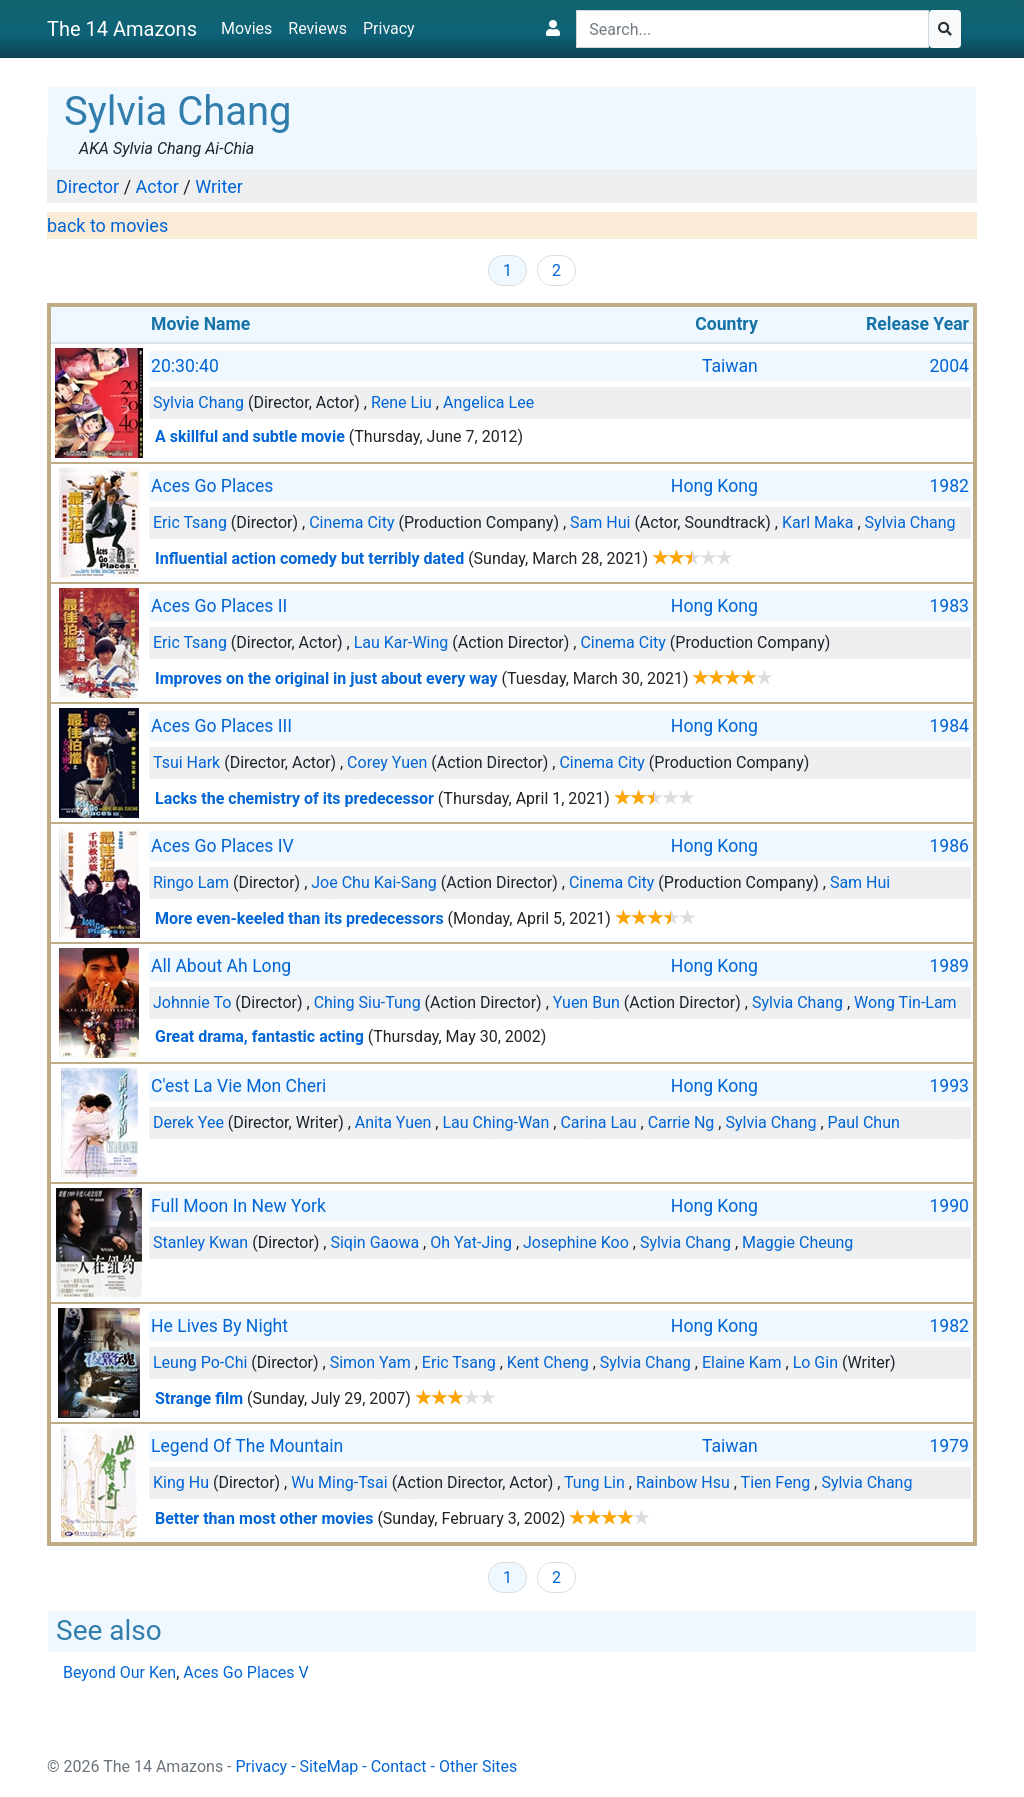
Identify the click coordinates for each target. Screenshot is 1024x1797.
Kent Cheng (548, 1362)
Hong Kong (714, 486)
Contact (399, 1766)
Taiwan (730, 366)
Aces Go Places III (221, 726)
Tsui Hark (186, 762)
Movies (246, 28)
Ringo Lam (191, 882)
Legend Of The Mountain (247, 1446)
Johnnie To (192, 1002)
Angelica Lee (488, 402)
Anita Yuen (393, 1122)
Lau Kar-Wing (401, 642)
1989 (949, 966)
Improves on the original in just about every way (326, 678)
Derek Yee (188, 1122)
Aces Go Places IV (222, 846)
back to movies (107, 225)
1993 (949, 1086)
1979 (949, 1446)
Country (726, 324)
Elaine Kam (742, 1362)
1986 (949, 846)
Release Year (917, 324)
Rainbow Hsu (683, 1482)
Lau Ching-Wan (495, 1122)
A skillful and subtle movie (250, 436)
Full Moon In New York (238, 1206)
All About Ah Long (221, 966)
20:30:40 (185, 366)
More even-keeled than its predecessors (299, 918)
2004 (949, 366)
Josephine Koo (576, 1242)
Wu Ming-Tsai (339, 1482)
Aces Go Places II (219, 606)
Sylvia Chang (198, 402)
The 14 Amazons (122, 29)
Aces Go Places (212, 486)
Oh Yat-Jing (471, 1242)
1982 (949, 486)
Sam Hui (600, 522)
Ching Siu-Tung (367, 1002)
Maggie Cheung (797, 1242)
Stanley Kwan (200, 1242)
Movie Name (200, 324)
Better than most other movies (264, 1518)
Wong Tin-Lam (905, 1002)
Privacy (389, 28)
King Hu (181, 1482)
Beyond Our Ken (119, 1672)
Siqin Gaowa (374, 1242)
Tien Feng (776, 1482)
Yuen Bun (586, 1002)
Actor (157, 186)
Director (87, 186)
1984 (949, 726)
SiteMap (329, 1766)
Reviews (317, 28)
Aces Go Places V (245, 1672)
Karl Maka (818, 522)
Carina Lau (598, 1122)
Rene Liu (401, 402)
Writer (219, 186)
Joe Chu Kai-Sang (374, 882)
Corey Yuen (387, 762)
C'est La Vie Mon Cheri (238, 1086)
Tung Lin (594, 1482)
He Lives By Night (219, 1326)
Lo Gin (815, 1362)
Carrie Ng (681, 1122)
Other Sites (478, 1766)
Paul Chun (864, 1122)
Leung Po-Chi (200, 1362)
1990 (949, 1206)
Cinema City (351, 522)
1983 (949, 606)
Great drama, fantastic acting (259, 1036)
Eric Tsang (190, 522)
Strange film (199, 1398)
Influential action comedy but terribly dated (309, 558)
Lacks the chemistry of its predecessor (294, 798)
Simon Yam (370, 1362)
